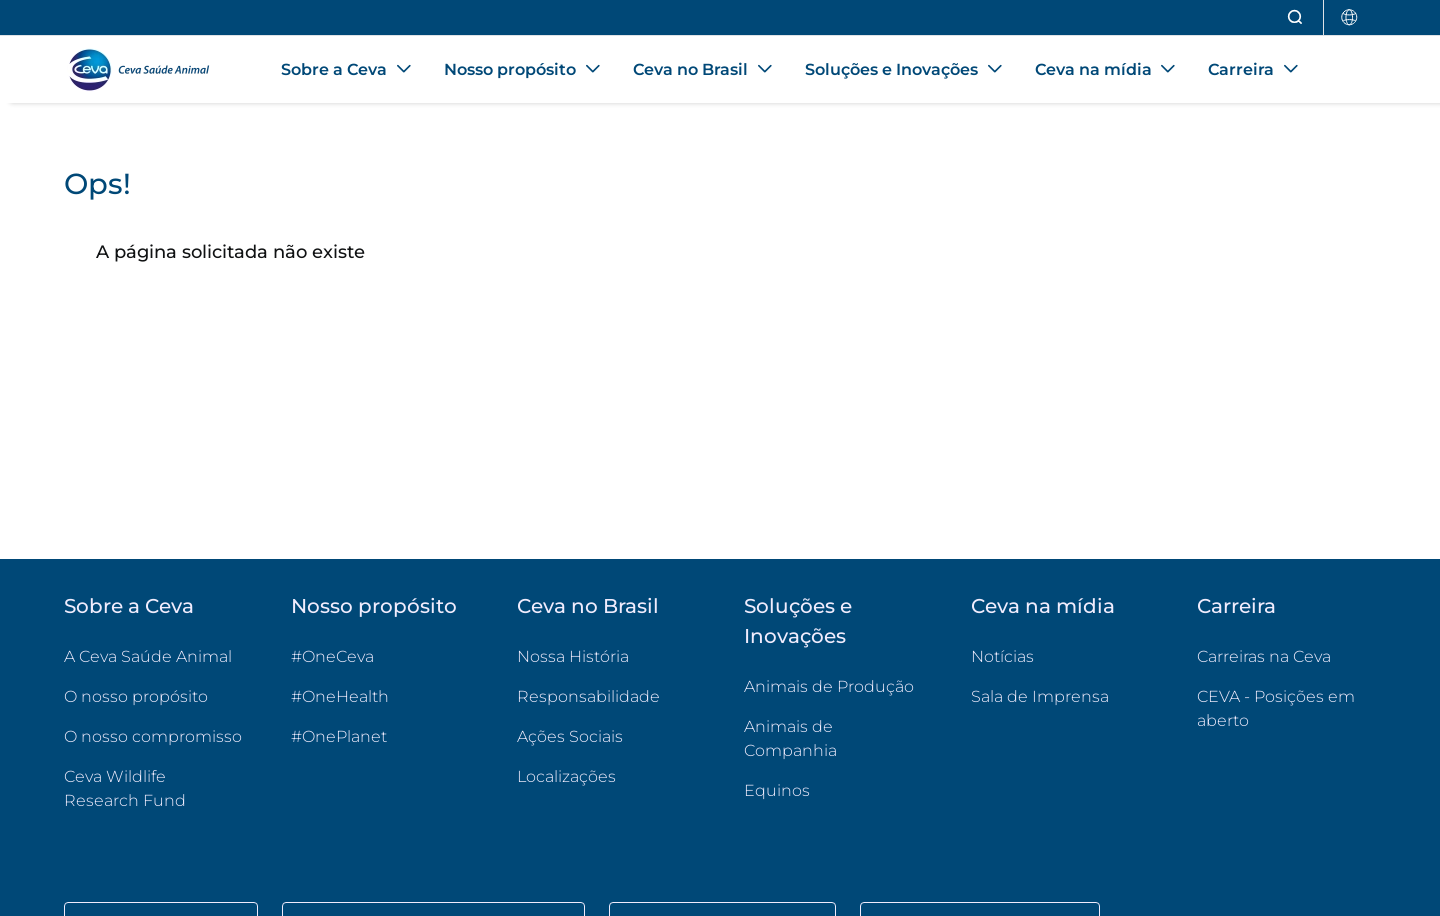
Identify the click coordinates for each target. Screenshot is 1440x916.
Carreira (1236, 606)
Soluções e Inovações (798, 621)
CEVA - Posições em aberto (1286, 708)
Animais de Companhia (790, 738)
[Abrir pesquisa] (1296, 17)
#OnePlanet (339, 736)
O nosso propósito (136, 696)
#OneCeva (332, 656)
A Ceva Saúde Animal (148, 656)
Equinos (777, 790)
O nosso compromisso (153, 736)
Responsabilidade (588, 696)
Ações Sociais (570, 736)
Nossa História (573, 656)
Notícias (1002, 656)
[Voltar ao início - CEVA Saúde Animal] (148, 70)
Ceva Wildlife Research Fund (153, 788)
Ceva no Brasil (588, 606)
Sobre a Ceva (129, 606)
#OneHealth (340, 696)
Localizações (566, 776)
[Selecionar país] (1350, 17)
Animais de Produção (829, 686)
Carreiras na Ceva (1264, 656)
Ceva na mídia (1043, 606)
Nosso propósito (374, 606)
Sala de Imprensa (1040, 696)
